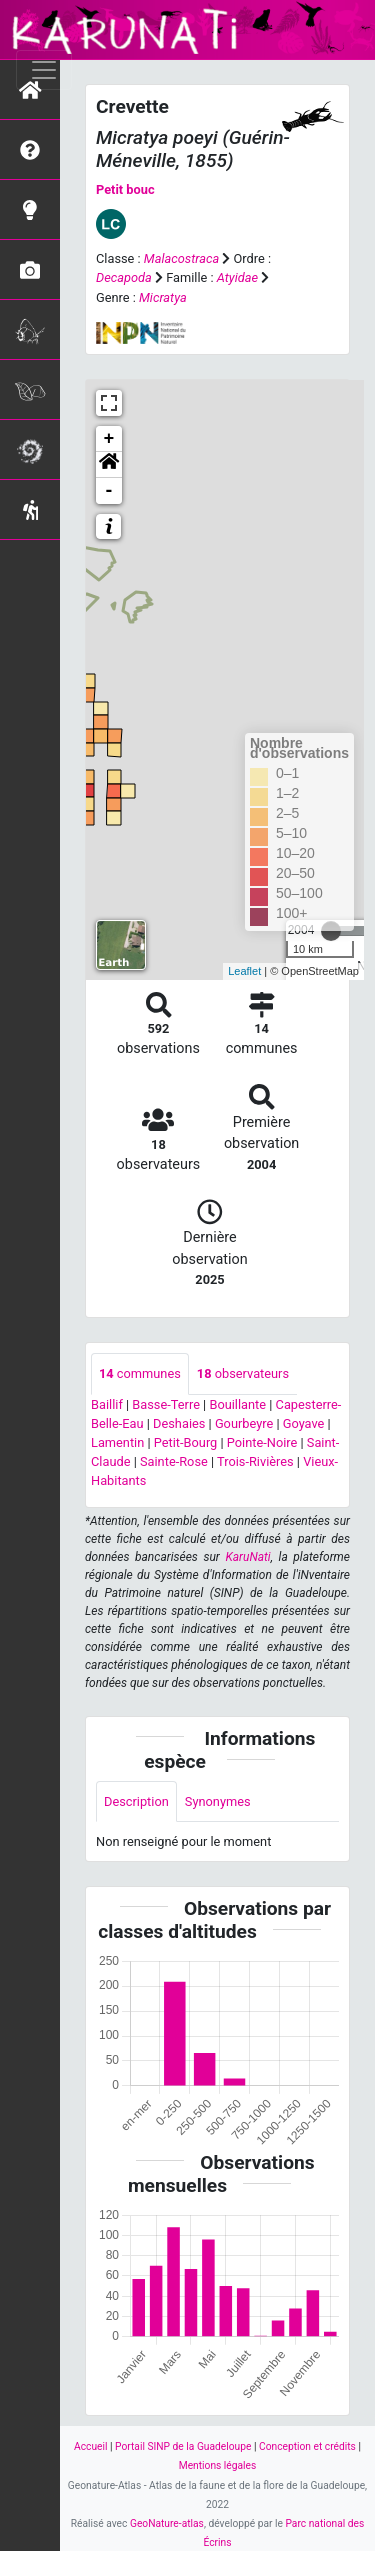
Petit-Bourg (186, 1442)
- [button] (109, 491)
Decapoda (124, 277)
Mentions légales (218, 2465)
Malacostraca (181, 258)
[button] (109, 465)
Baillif (107, 1404)
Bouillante (237, 1404)
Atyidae (237, 277)
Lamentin (117, 1442)
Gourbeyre (244, 1423)
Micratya (163, 297)
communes (140, 1373)
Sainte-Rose (174, 1461)
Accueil (90, 2446)
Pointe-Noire (262, 1442)
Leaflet (244, 971)
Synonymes (218, 1801)
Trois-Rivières (255, 1461)
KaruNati (247, 1557)
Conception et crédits (307, 2446)
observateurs (243, 1373)
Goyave (304, 1423)
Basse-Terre (166, 1404)
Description (136, 1801)
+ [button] (109, 439)
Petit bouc (125, 189)
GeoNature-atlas (167, 2523)
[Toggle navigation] (44, 70)
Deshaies (179, 1423)
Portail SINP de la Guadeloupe (183, 2446)
